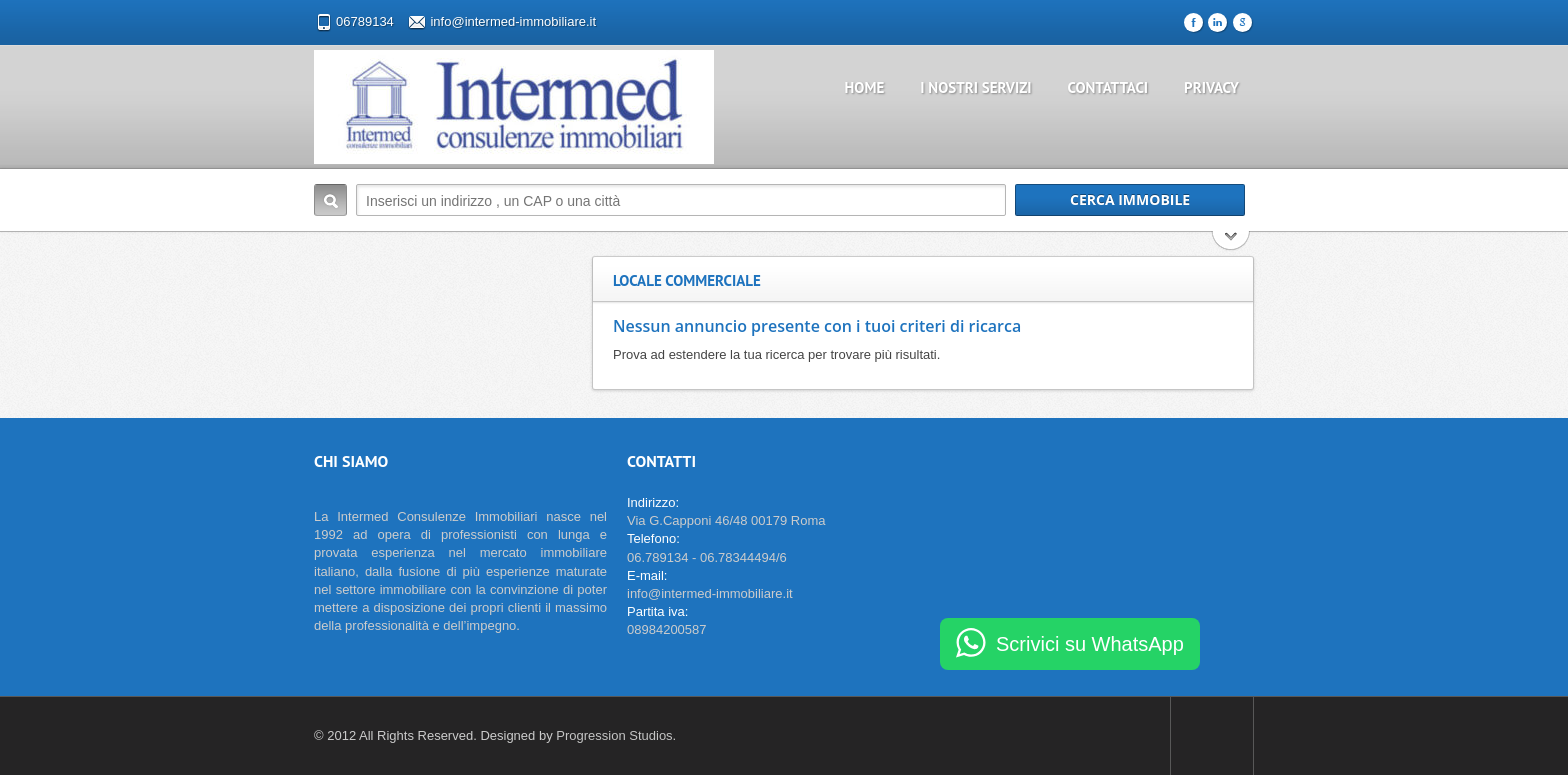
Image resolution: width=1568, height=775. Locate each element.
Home (865, 87)
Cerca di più (1231, 242)
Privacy (1211, 87)
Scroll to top (1212, 736)
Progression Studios (614, 735)
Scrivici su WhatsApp (1090, 644)
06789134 (365, 21)
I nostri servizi (975, 87)
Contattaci (1108, 87)
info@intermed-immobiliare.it (513, 21)
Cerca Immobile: (330, 200)
